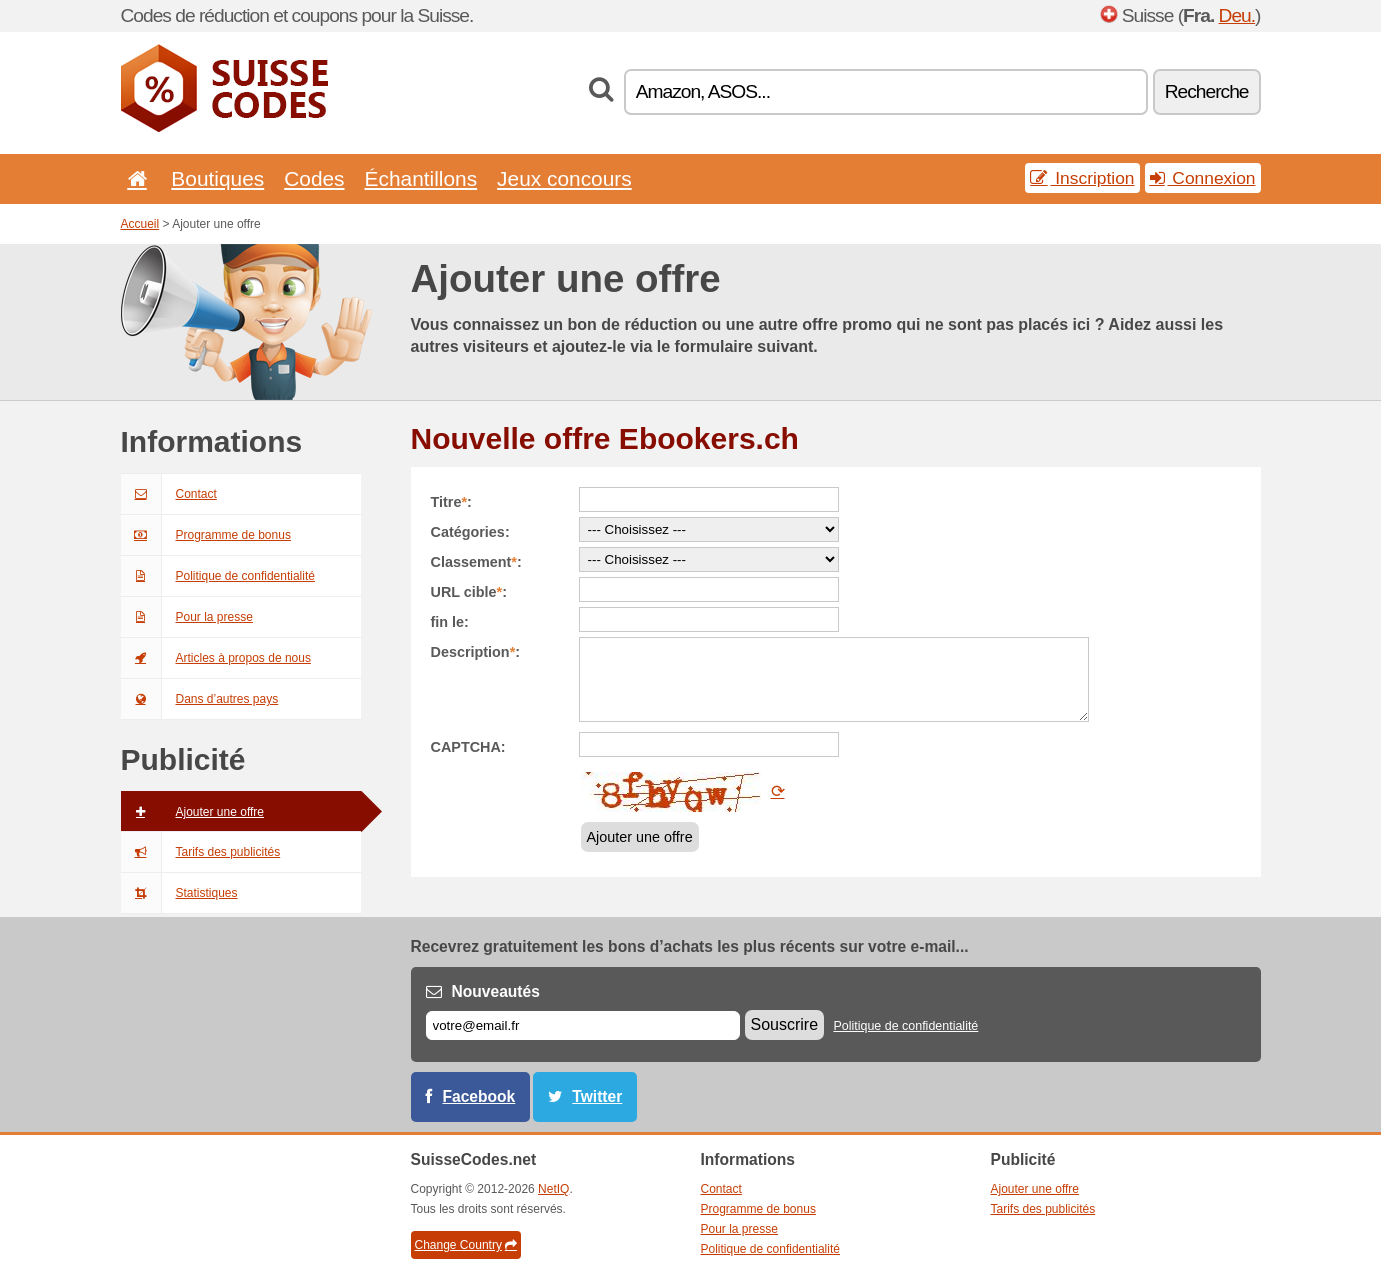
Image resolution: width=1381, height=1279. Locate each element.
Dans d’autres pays (200, 699)
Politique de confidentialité (218, 576)
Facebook (479, 1096)
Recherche (1207, 91)
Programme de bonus (206, 535)
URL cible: (469, 592)
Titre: (451, 502)
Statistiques (179, 893)
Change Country (466, 1245)
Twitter (597, 1096)
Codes (314, 178)
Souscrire (785, 1024)
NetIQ (553, 1189)
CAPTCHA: (468, 747)
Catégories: (470, 532)
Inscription (1082, 178)
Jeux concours (564, 178)
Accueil (140, 224)
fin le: (450, 622)
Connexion (1203, 178)
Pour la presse (187, 617)
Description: (476, 652)
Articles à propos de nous (216, 658)
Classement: (476, 562)
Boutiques (217, 178)
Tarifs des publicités (201, 852)
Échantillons (421, 178)
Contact (169, 494)
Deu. (1237, 15)
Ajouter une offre (193, 812)
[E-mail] (583, 1025)
